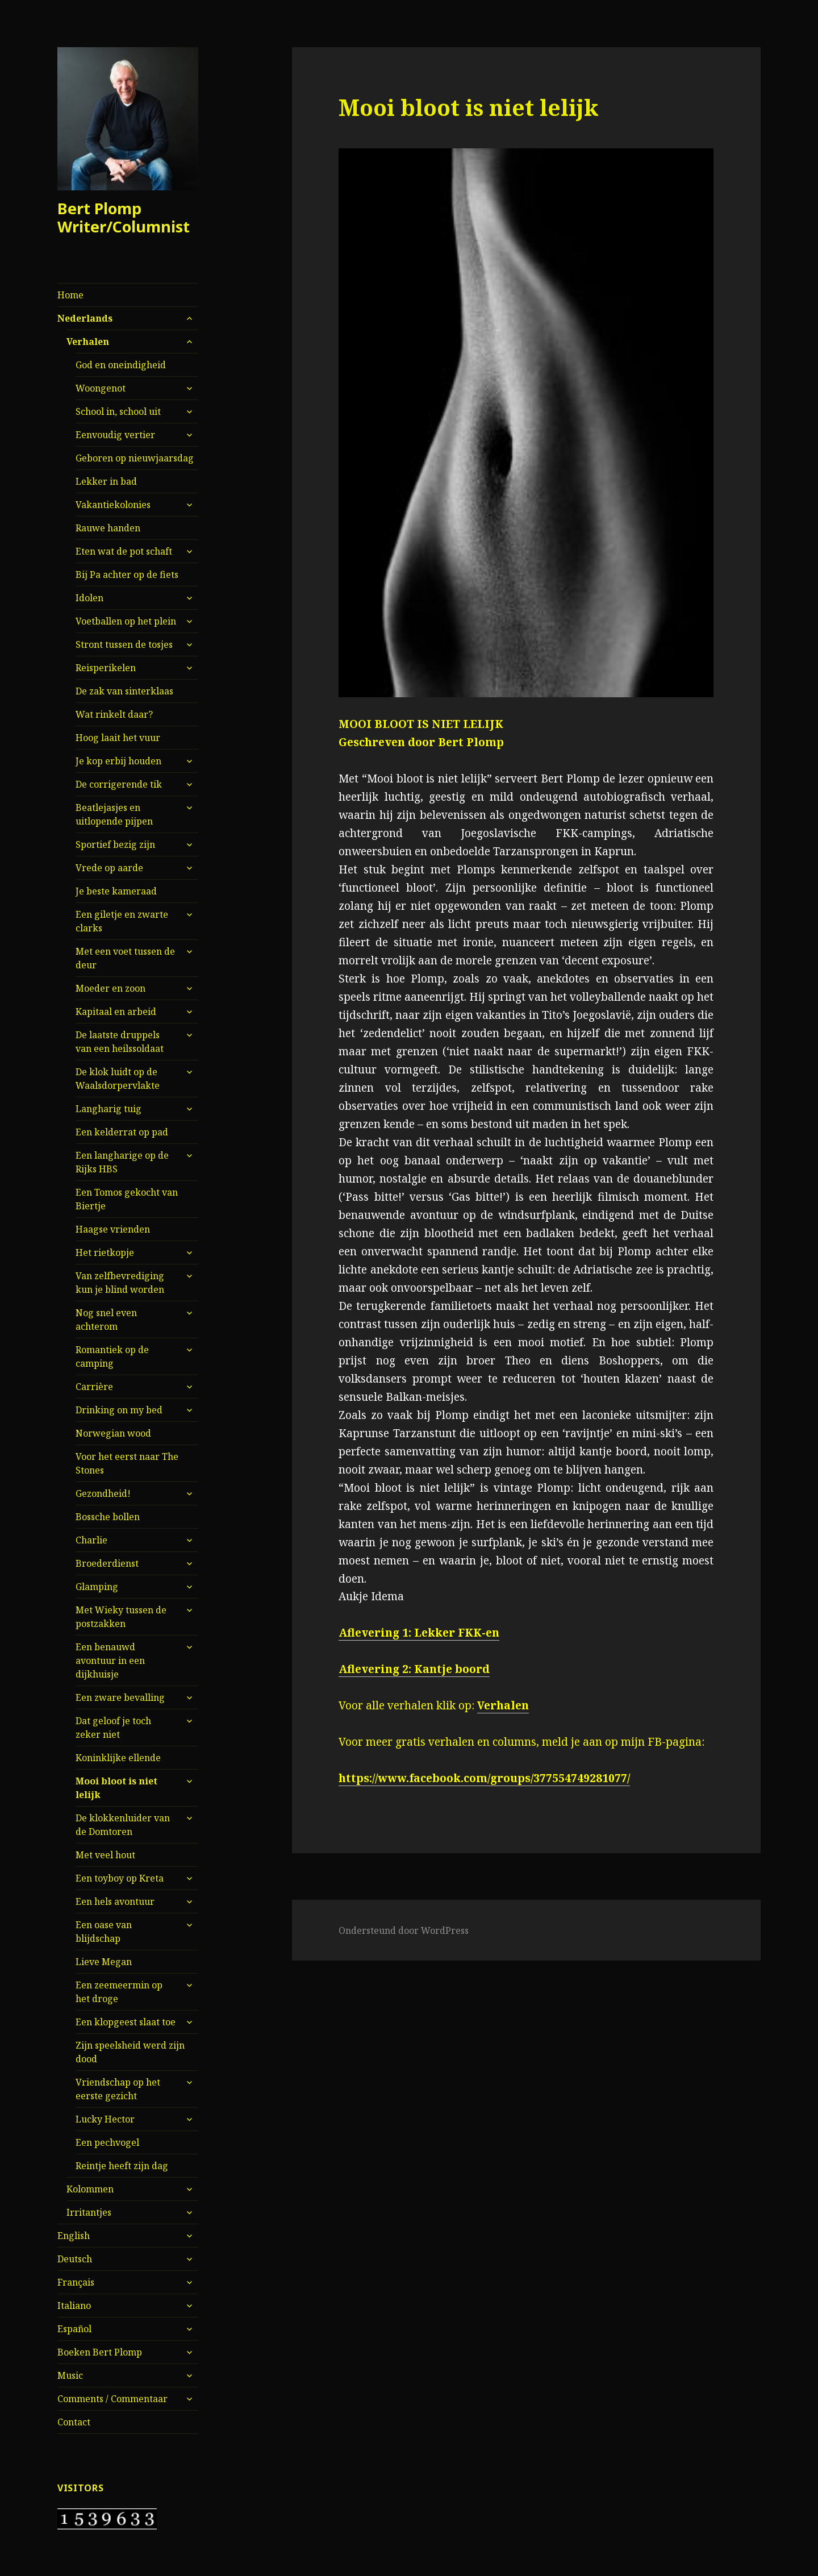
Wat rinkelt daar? (114, 714)
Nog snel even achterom (106, 1319)
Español (74, 2329)
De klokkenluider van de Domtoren (123, 1825)
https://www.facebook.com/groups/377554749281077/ (484, 1778)
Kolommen (90, 2189)
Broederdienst (107, 1563)
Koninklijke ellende (118, 1757)
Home (70, 295)
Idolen (89, 598)
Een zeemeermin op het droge (119, 1992)
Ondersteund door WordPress (404, 1930)
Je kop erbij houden (118, 761)
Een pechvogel (107, 2142)
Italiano (74, 2305)
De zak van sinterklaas (124, 691)
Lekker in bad (106, 481)
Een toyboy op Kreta (120, 1878)
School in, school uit (118, 411)
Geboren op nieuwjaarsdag (135, 458)
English (73, 2235)
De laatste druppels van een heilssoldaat (120, 1042)
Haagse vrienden (113, 1229)
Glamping (97, 1586)
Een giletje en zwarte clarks (122, 921)
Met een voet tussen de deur (125, 958)
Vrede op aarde (109, 868)
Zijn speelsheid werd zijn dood (130, 2052)
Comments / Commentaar (112, 2398)
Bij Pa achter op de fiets (127, 574)
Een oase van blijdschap (104, 1932)
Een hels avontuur (115, 1901)
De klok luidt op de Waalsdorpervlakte (118, 1079)
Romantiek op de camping (112, 1356)
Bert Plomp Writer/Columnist (123, 217)
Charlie (91, 1540)
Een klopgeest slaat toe (126, 2022)
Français (75, 2282)
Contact (73, 2422)
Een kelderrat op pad (122, 1132)
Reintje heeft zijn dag (122, 2165)
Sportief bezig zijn (115, 844)
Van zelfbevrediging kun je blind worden (120, 1283)
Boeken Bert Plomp (99, 2352)
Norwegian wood (113, 1433)
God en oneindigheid (121, 365)
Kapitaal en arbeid (116, 1011)
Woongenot (101, 388)
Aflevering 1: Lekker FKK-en (419, 1632)
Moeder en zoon (110, 988)
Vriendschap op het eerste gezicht (118, 2089)
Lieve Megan (104, 1961)
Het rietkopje (105, 1252)
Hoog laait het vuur (118, 737)
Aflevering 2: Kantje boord (414, 1669)
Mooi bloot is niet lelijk (116, 1788)
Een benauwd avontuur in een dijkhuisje (110, 1660)
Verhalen (87, 341)
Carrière (94, 1386)
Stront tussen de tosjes (124, 644)
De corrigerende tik (119, 784)
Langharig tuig (108, 1108)
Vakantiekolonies (113, 504)
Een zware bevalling (120, 1697)
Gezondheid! (103, 1493)
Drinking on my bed (119, 1410)
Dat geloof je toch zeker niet (113, 1727)
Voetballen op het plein (126, 621)
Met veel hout (105, 1855)
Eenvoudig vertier (115, 434)
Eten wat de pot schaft (124, 551)
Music (70, 2375)
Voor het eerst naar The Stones (127, 1463)
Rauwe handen (108, 528)
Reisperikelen (106, 667)
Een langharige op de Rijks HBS (122, 1162)
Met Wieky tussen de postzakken (121, 1617)
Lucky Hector (105, 2119)
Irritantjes (88, 2212)
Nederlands (84, 318)
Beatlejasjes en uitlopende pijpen (114, 814)
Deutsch (74, 2259)
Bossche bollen (108, 1516)
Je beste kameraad (116, 891)
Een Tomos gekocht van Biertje (127, 1199)
